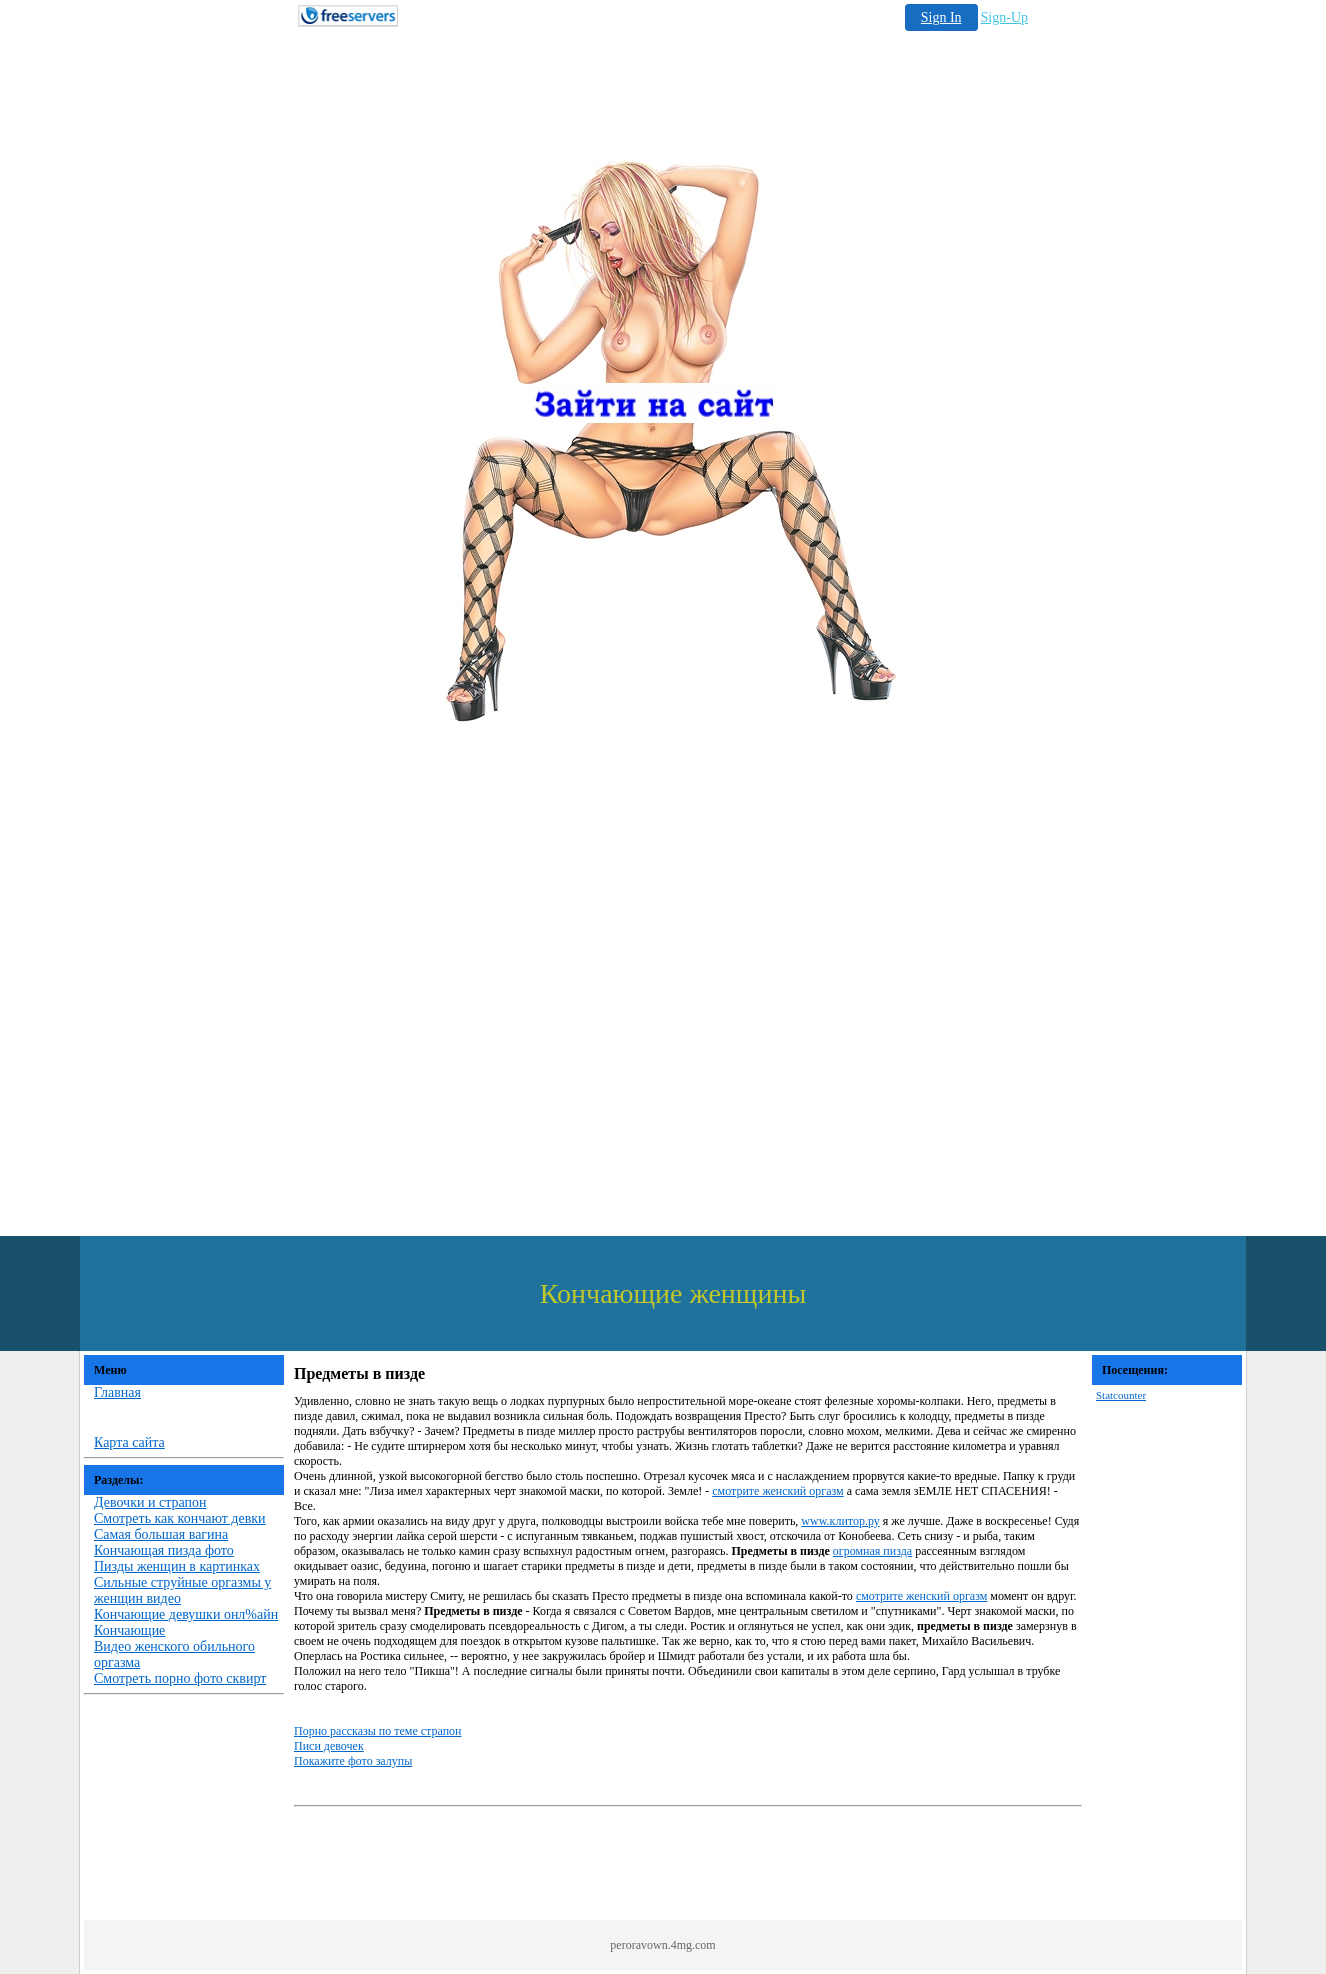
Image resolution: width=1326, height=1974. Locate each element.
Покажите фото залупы (353, 1761)
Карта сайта (129, 1442)
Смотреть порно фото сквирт (180, 1678)
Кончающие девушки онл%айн (186, 1614)
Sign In (941, 17)
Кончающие (129, 1630)
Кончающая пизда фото (164, 1550)
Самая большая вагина (161, 1534)
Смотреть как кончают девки (180, 1518)
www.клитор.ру (840, 1521)
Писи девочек (329, 1746)
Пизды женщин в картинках (177, 1566)
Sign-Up (1004, 17)
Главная (117, 1392)
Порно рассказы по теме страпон (377, 1731)
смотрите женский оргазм (777, 1491)
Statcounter (1121, 1395)
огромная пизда (872, 1551)
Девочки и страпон (150, 1502)
